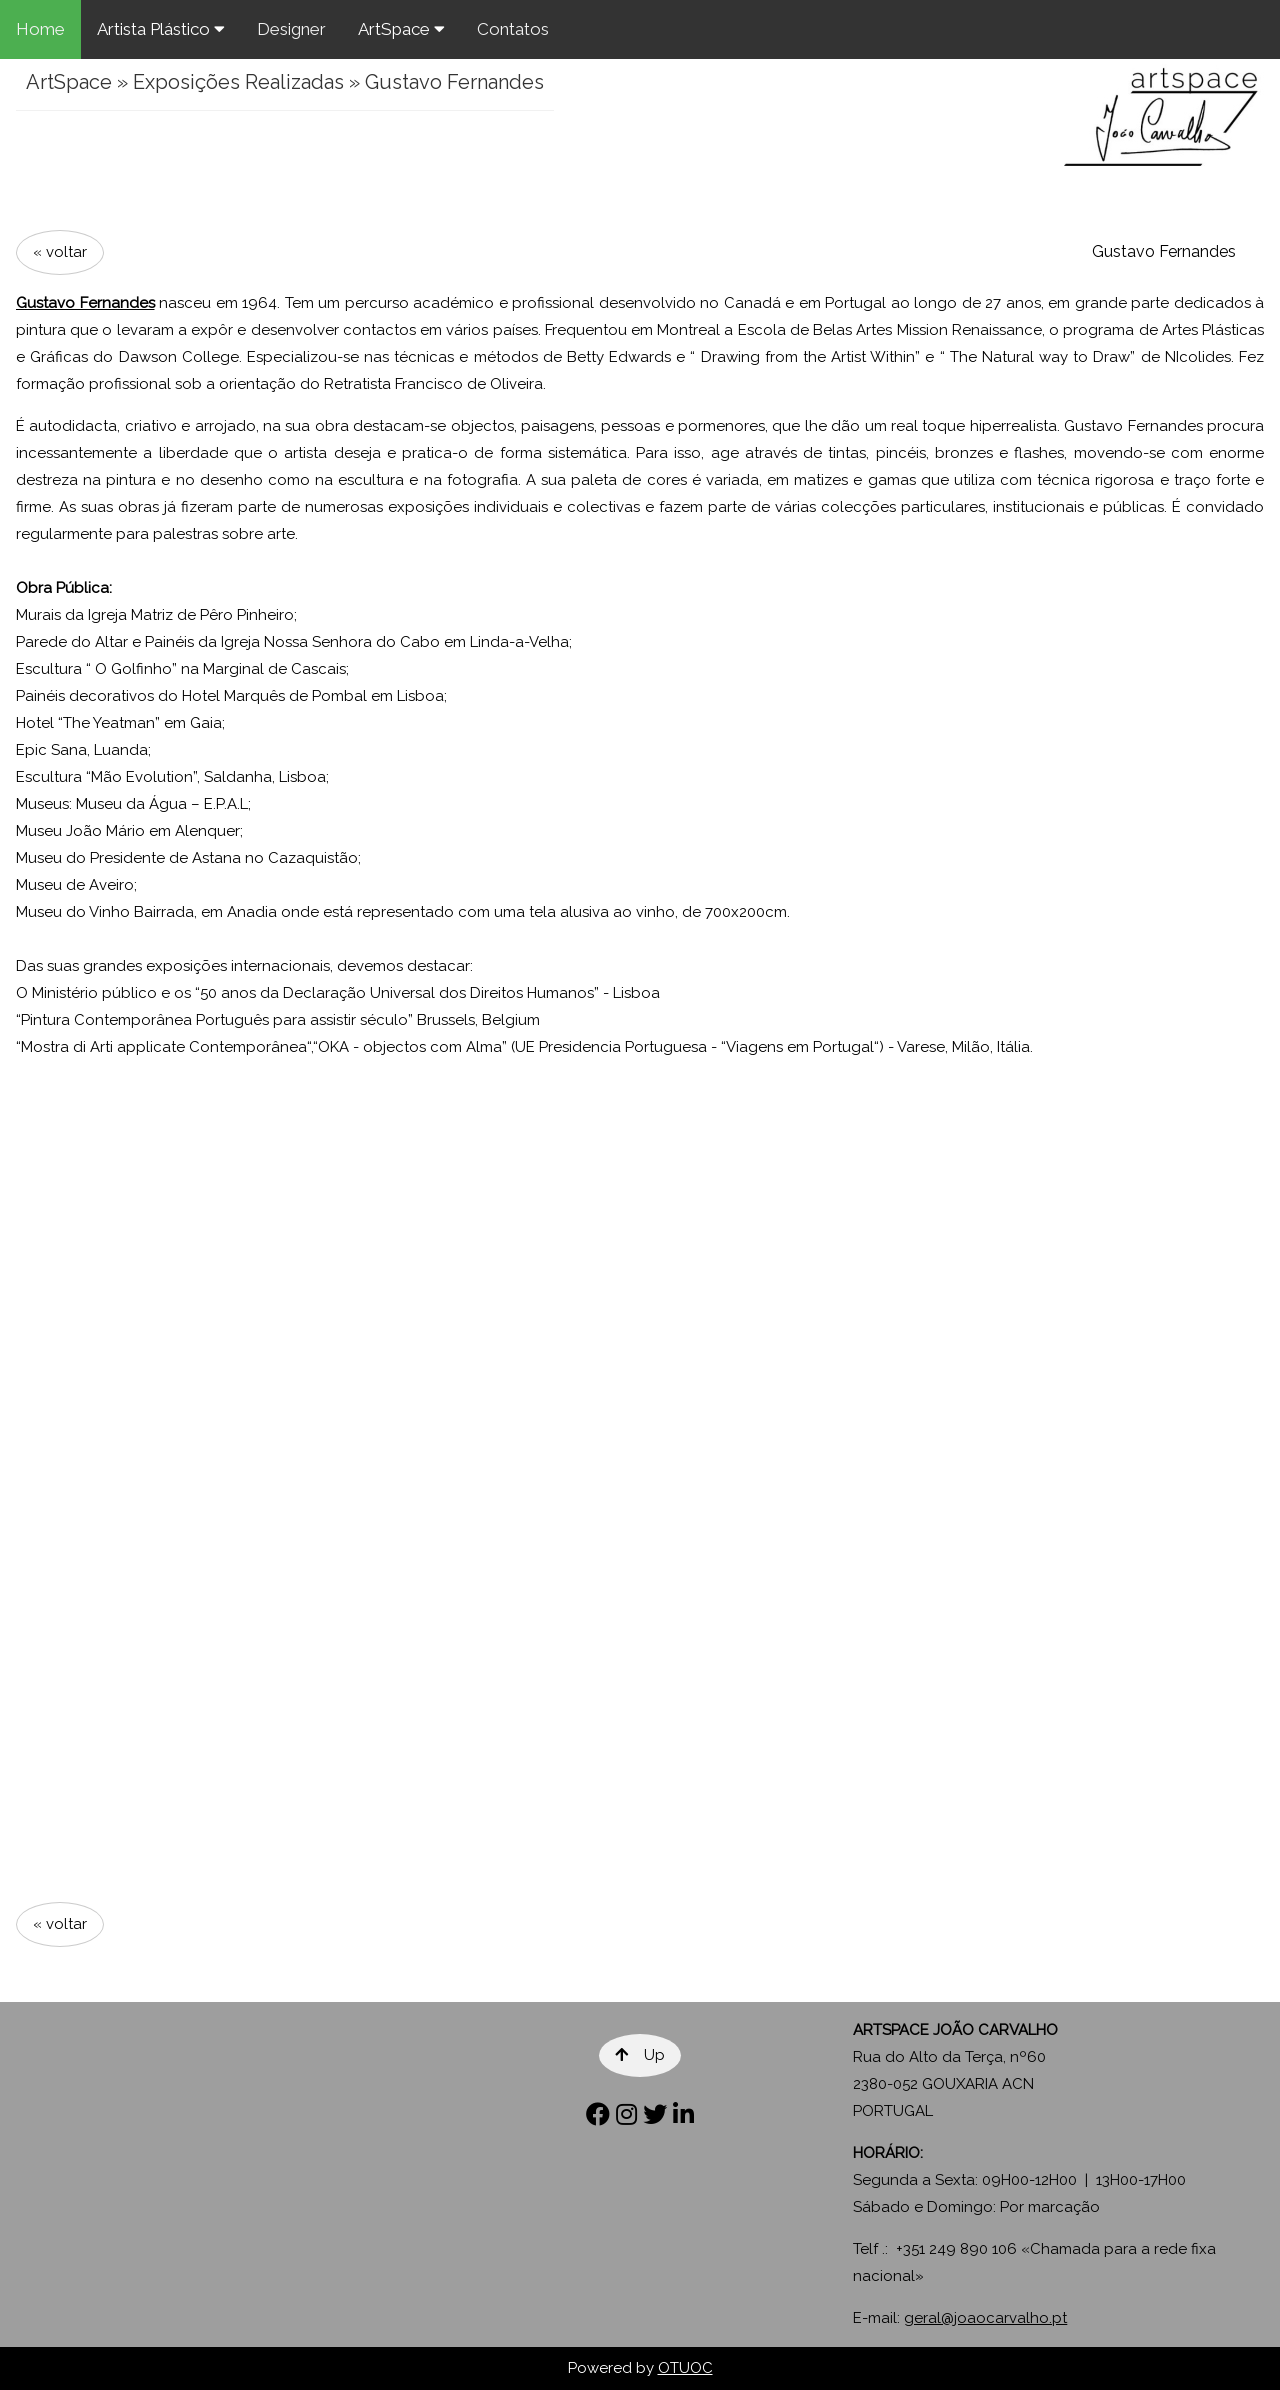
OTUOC (685, 2368)
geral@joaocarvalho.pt (985, 2318)
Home (40, 29)
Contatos (513, 29)
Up (640, 2055)
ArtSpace (401, 29)
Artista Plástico (161, 29)
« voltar (60, 252)
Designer (291, 29)
